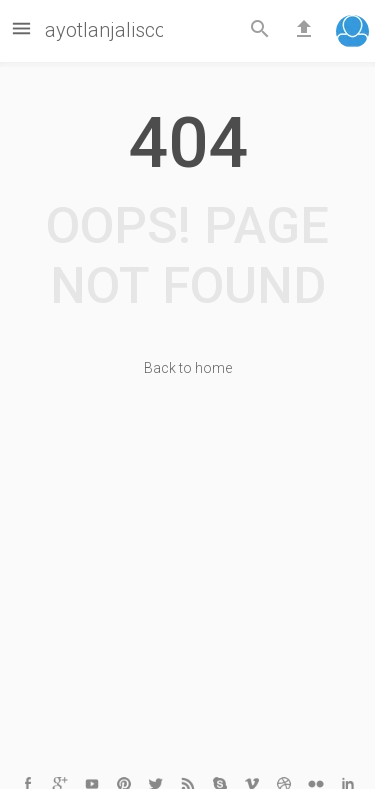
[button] (352, 33)
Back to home (188, 368)
